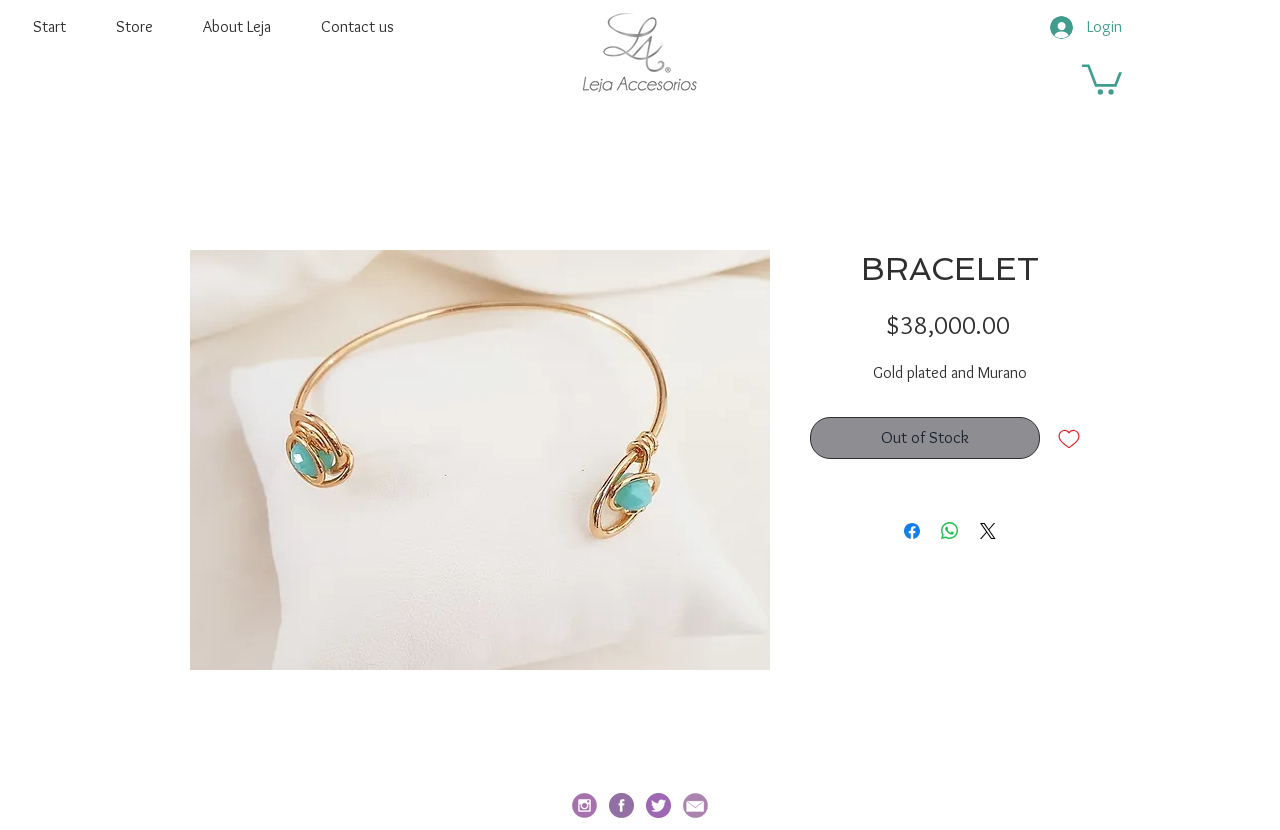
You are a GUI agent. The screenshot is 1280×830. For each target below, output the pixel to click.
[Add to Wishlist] (1069, 438)
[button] (1102, 78)
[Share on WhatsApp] (950, 531)
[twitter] (658, 805)
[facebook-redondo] (621, 805)
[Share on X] (988, 531)
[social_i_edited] (584, 805)
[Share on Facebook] (912, 531)
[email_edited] (695, 805)
